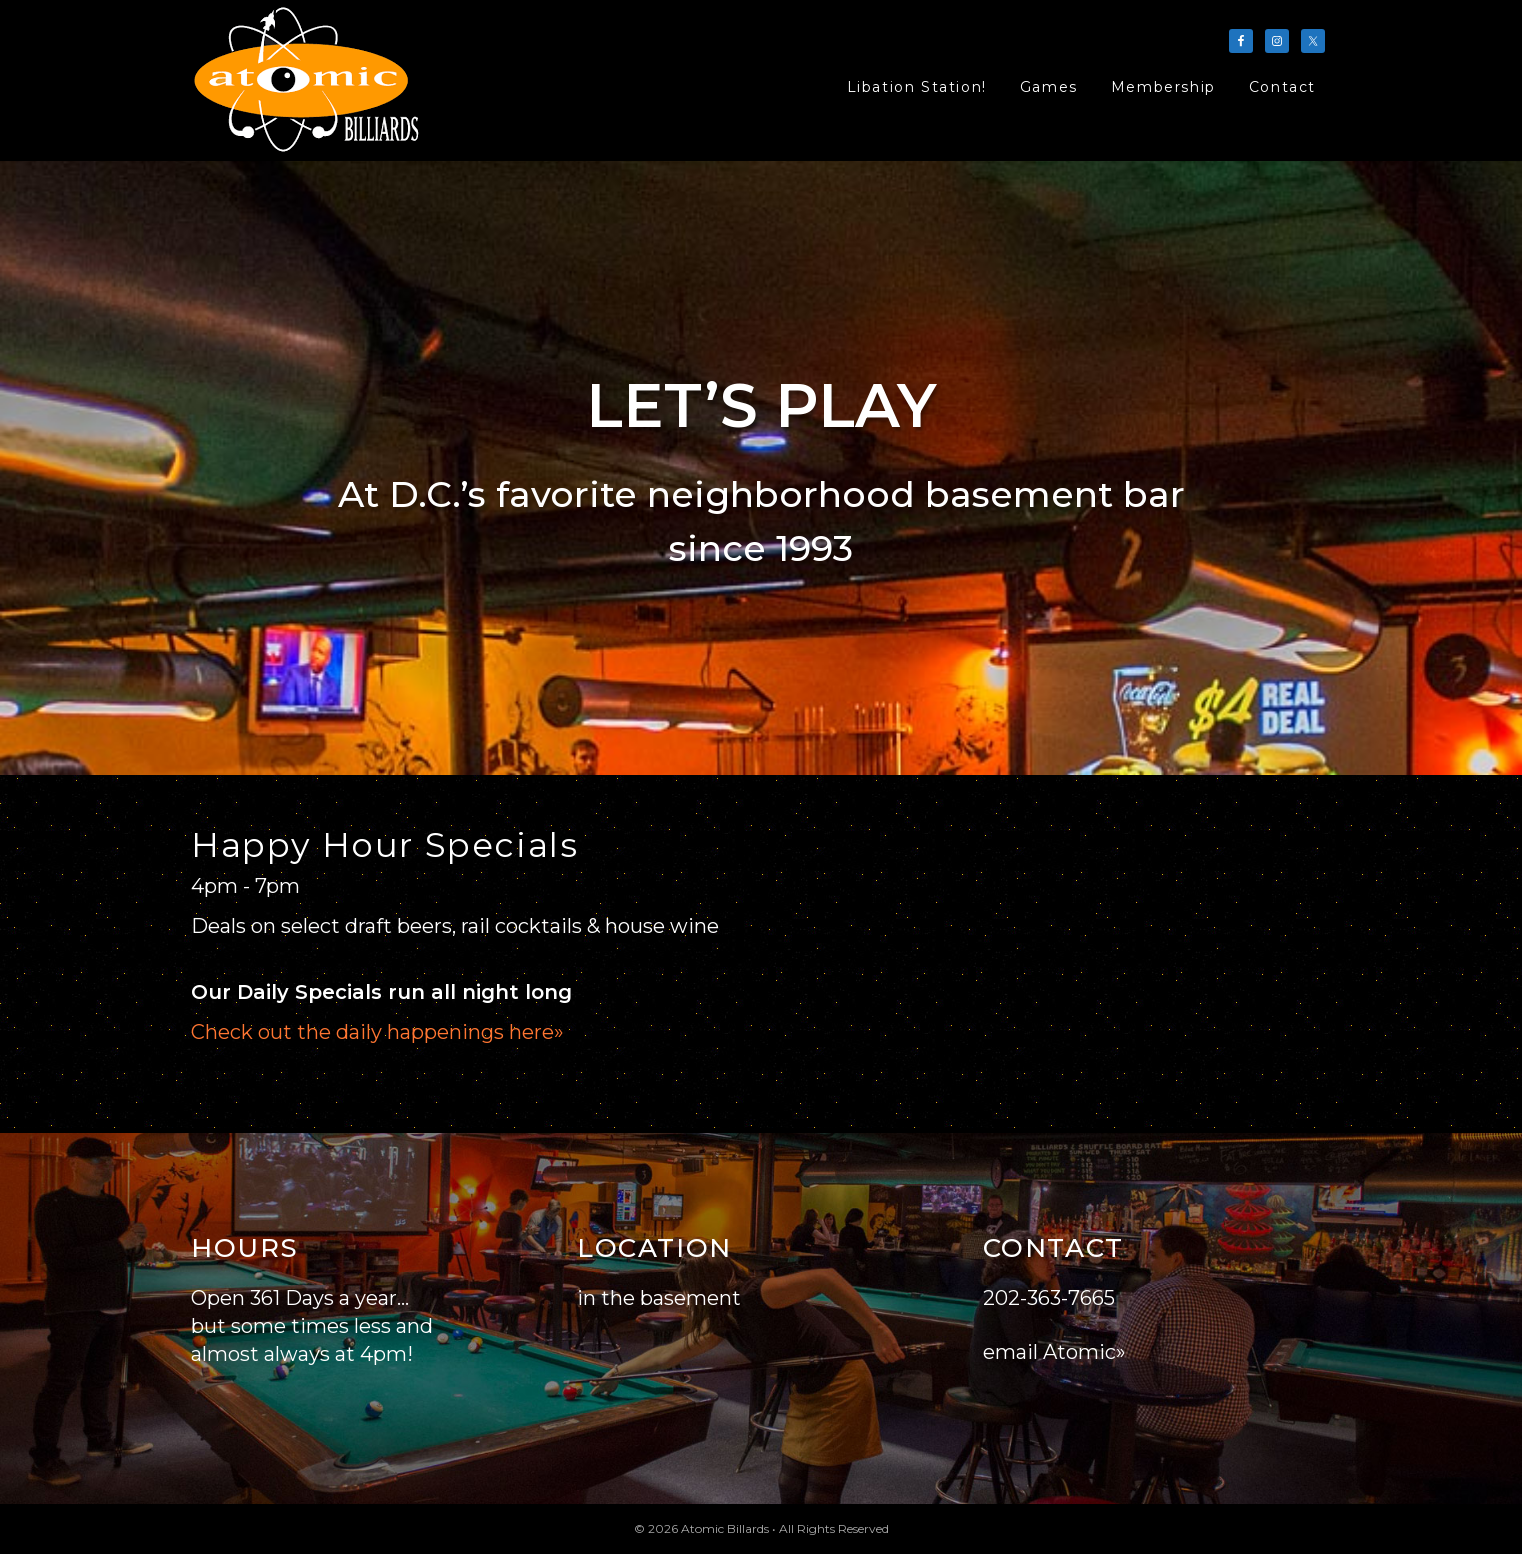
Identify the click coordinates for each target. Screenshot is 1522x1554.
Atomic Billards (308, 80)
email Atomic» (1054, 1352)
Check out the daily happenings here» (377, 1032)
